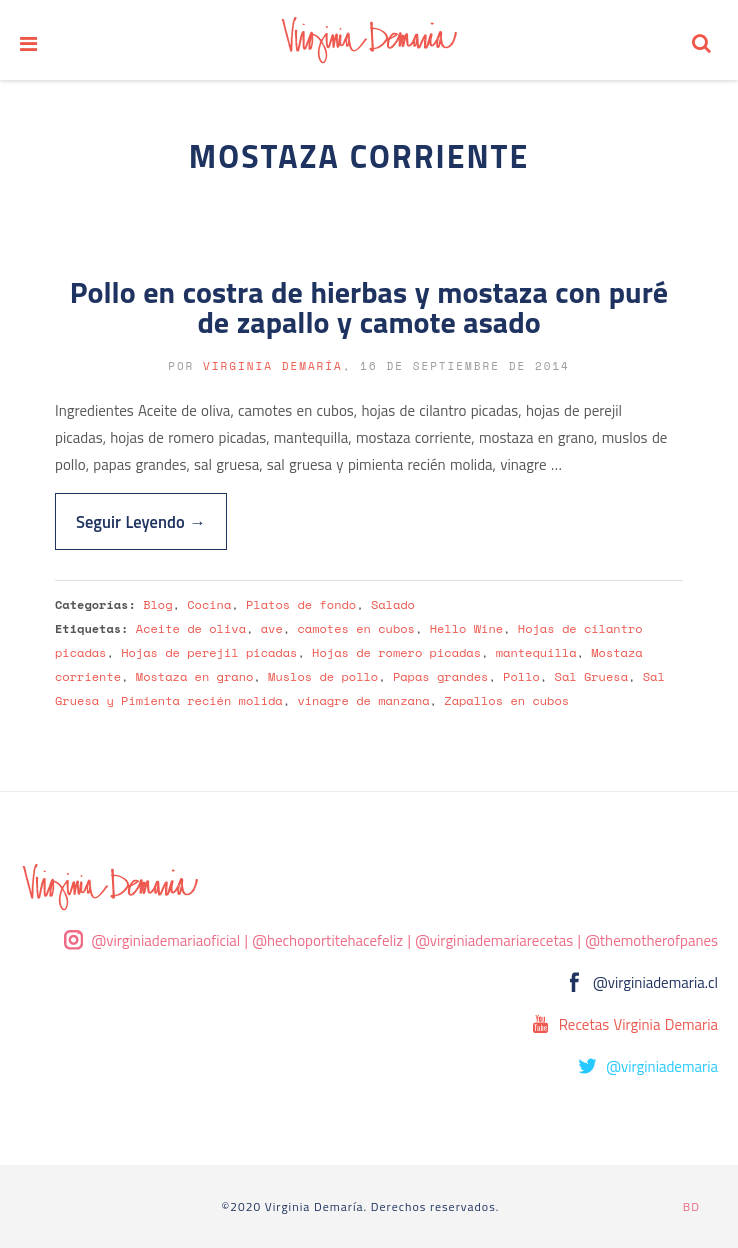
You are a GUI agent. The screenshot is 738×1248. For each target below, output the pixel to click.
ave (272, 628)
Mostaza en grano (195, 676)
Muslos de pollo (323, 676)
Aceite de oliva (191, 628)
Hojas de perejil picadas (209, 652)
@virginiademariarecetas (494, 940)
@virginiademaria (662, 1066)
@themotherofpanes (651, 940)
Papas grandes (440, 676)
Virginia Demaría (273, 366)
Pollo (521, 676)
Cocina (209, 604)
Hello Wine (466, 628)
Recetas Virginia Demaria (638, 1024)
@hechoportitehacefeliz (327, 940)
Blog (157, 604)
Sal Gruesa (591, 676)
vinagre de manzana (363, 700)
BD (691, 1206)
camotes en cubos (356, 628)
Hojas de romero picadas (396, 652)
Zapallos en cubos (506, 700)
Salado (393, 604)
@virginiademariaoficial (166, 940)
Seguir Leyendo (141, 521)
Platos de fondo (301, 604)
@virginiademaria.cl (655, 982)
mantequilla (536, 652)
